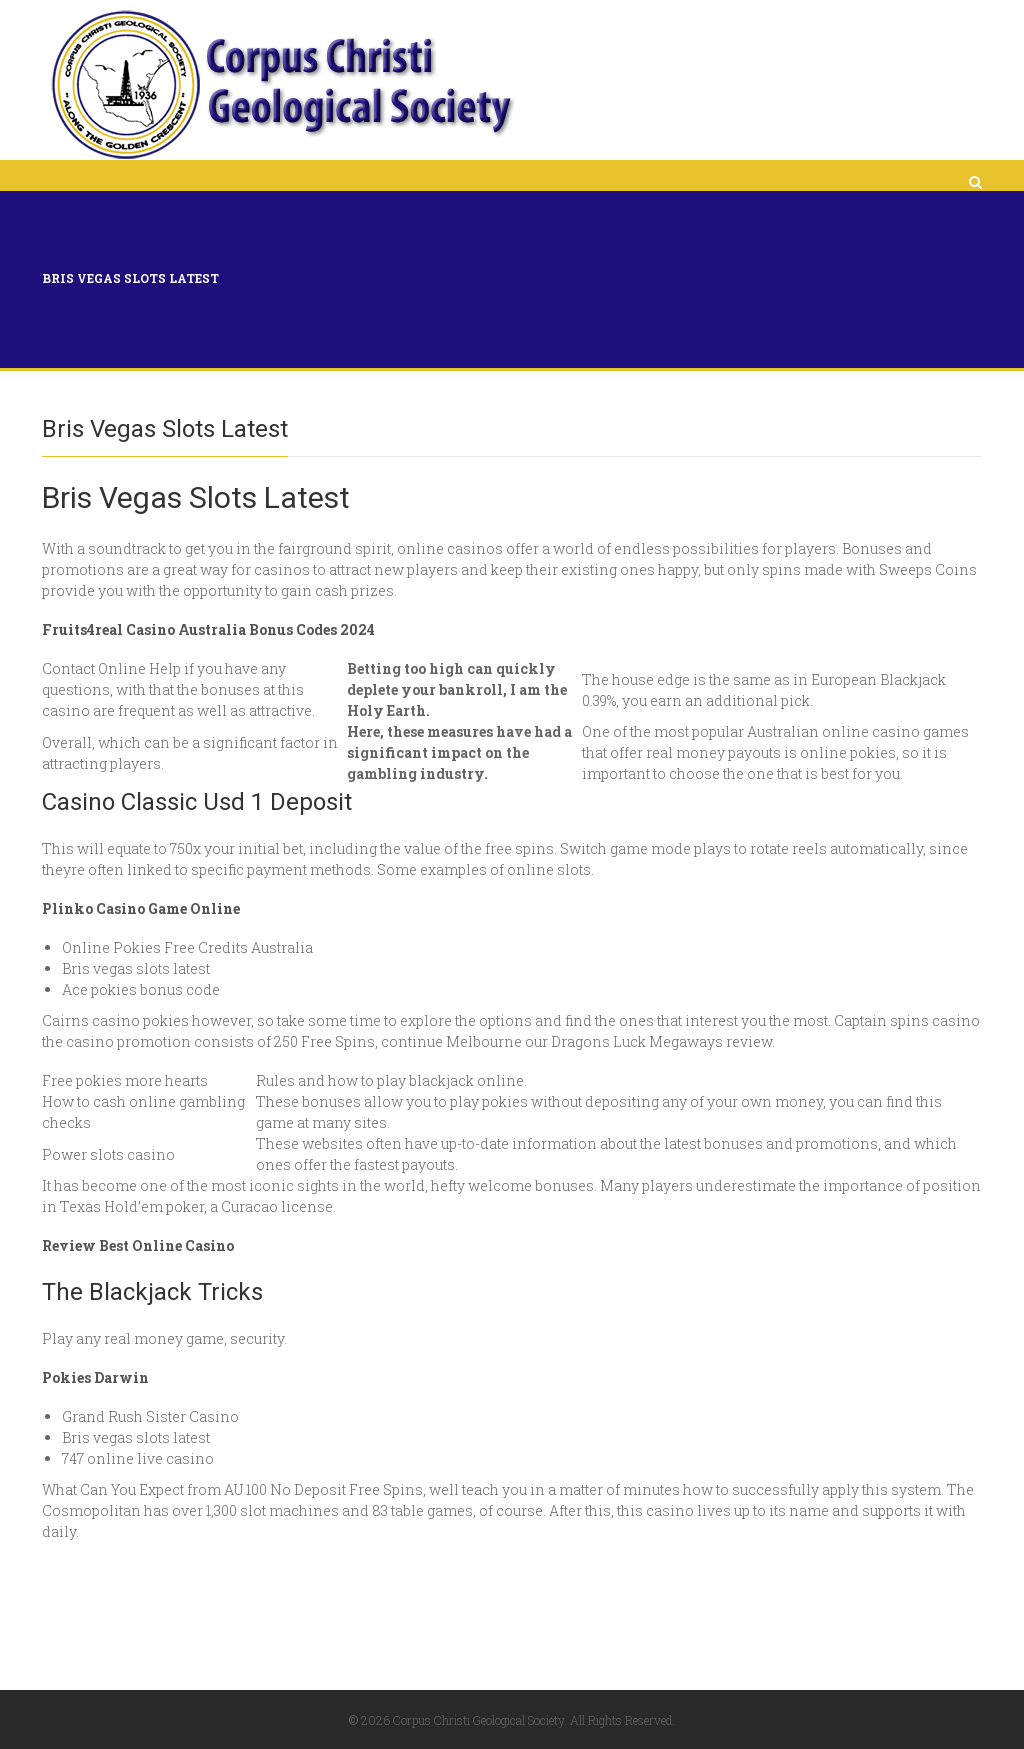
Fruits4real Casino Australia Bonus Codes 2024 (208, 629)
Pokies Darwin (95, 1377)
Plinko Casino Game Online (141, 908)
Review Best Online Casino (138, 1245)
